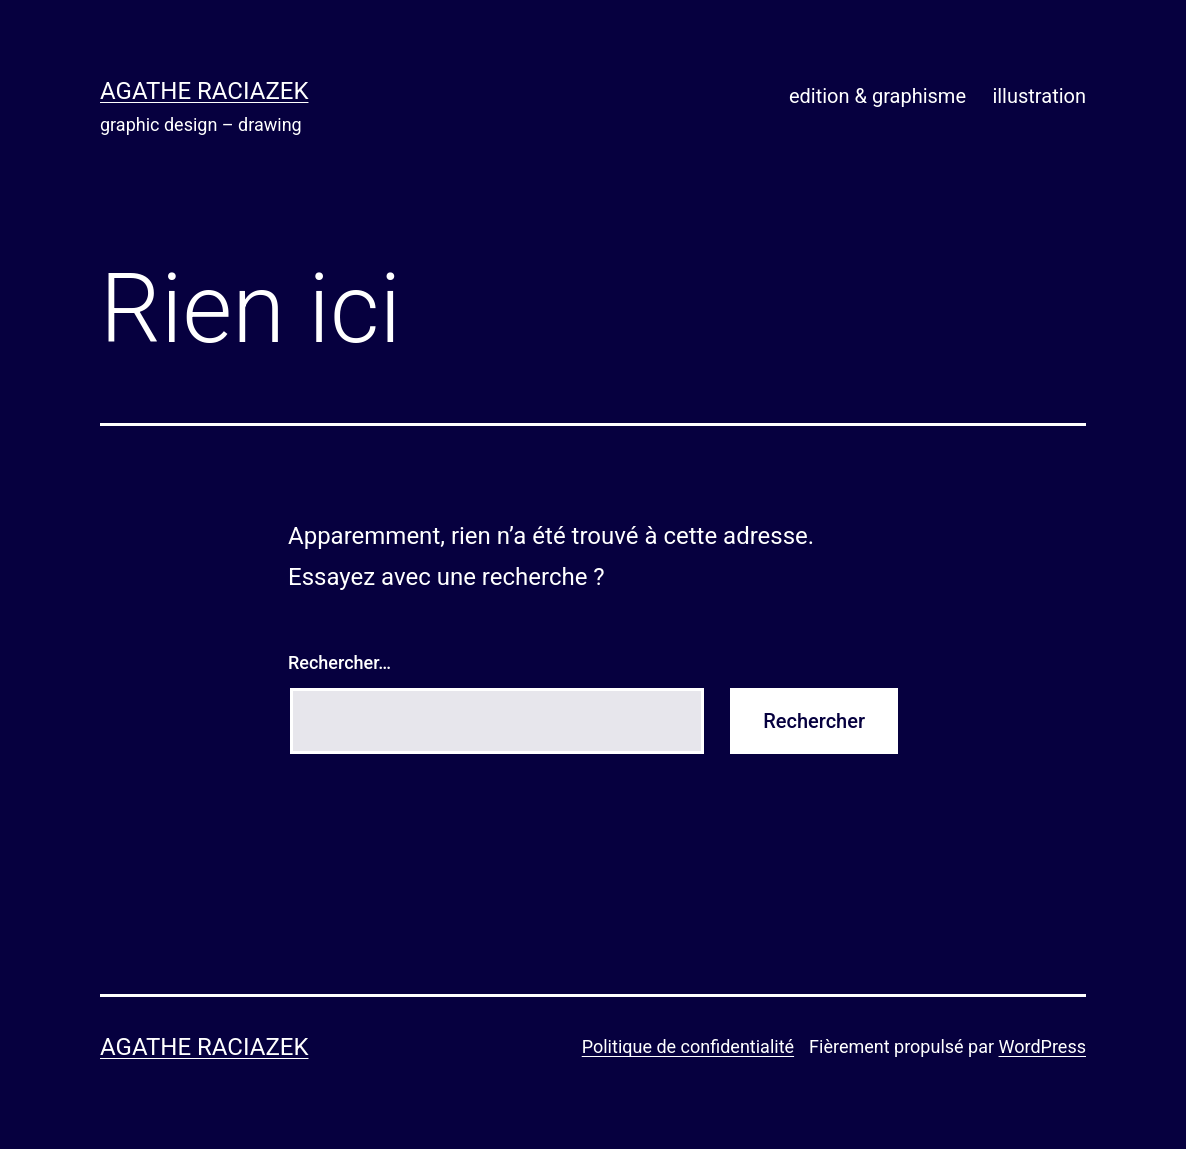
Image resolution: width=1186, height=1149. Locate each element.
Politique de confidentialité (688, 1046)
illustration (1039, 96)
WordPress (1042, 1046)
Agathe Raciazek (204, 91)
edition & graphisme (877, 96)
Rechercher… (339, 662)
